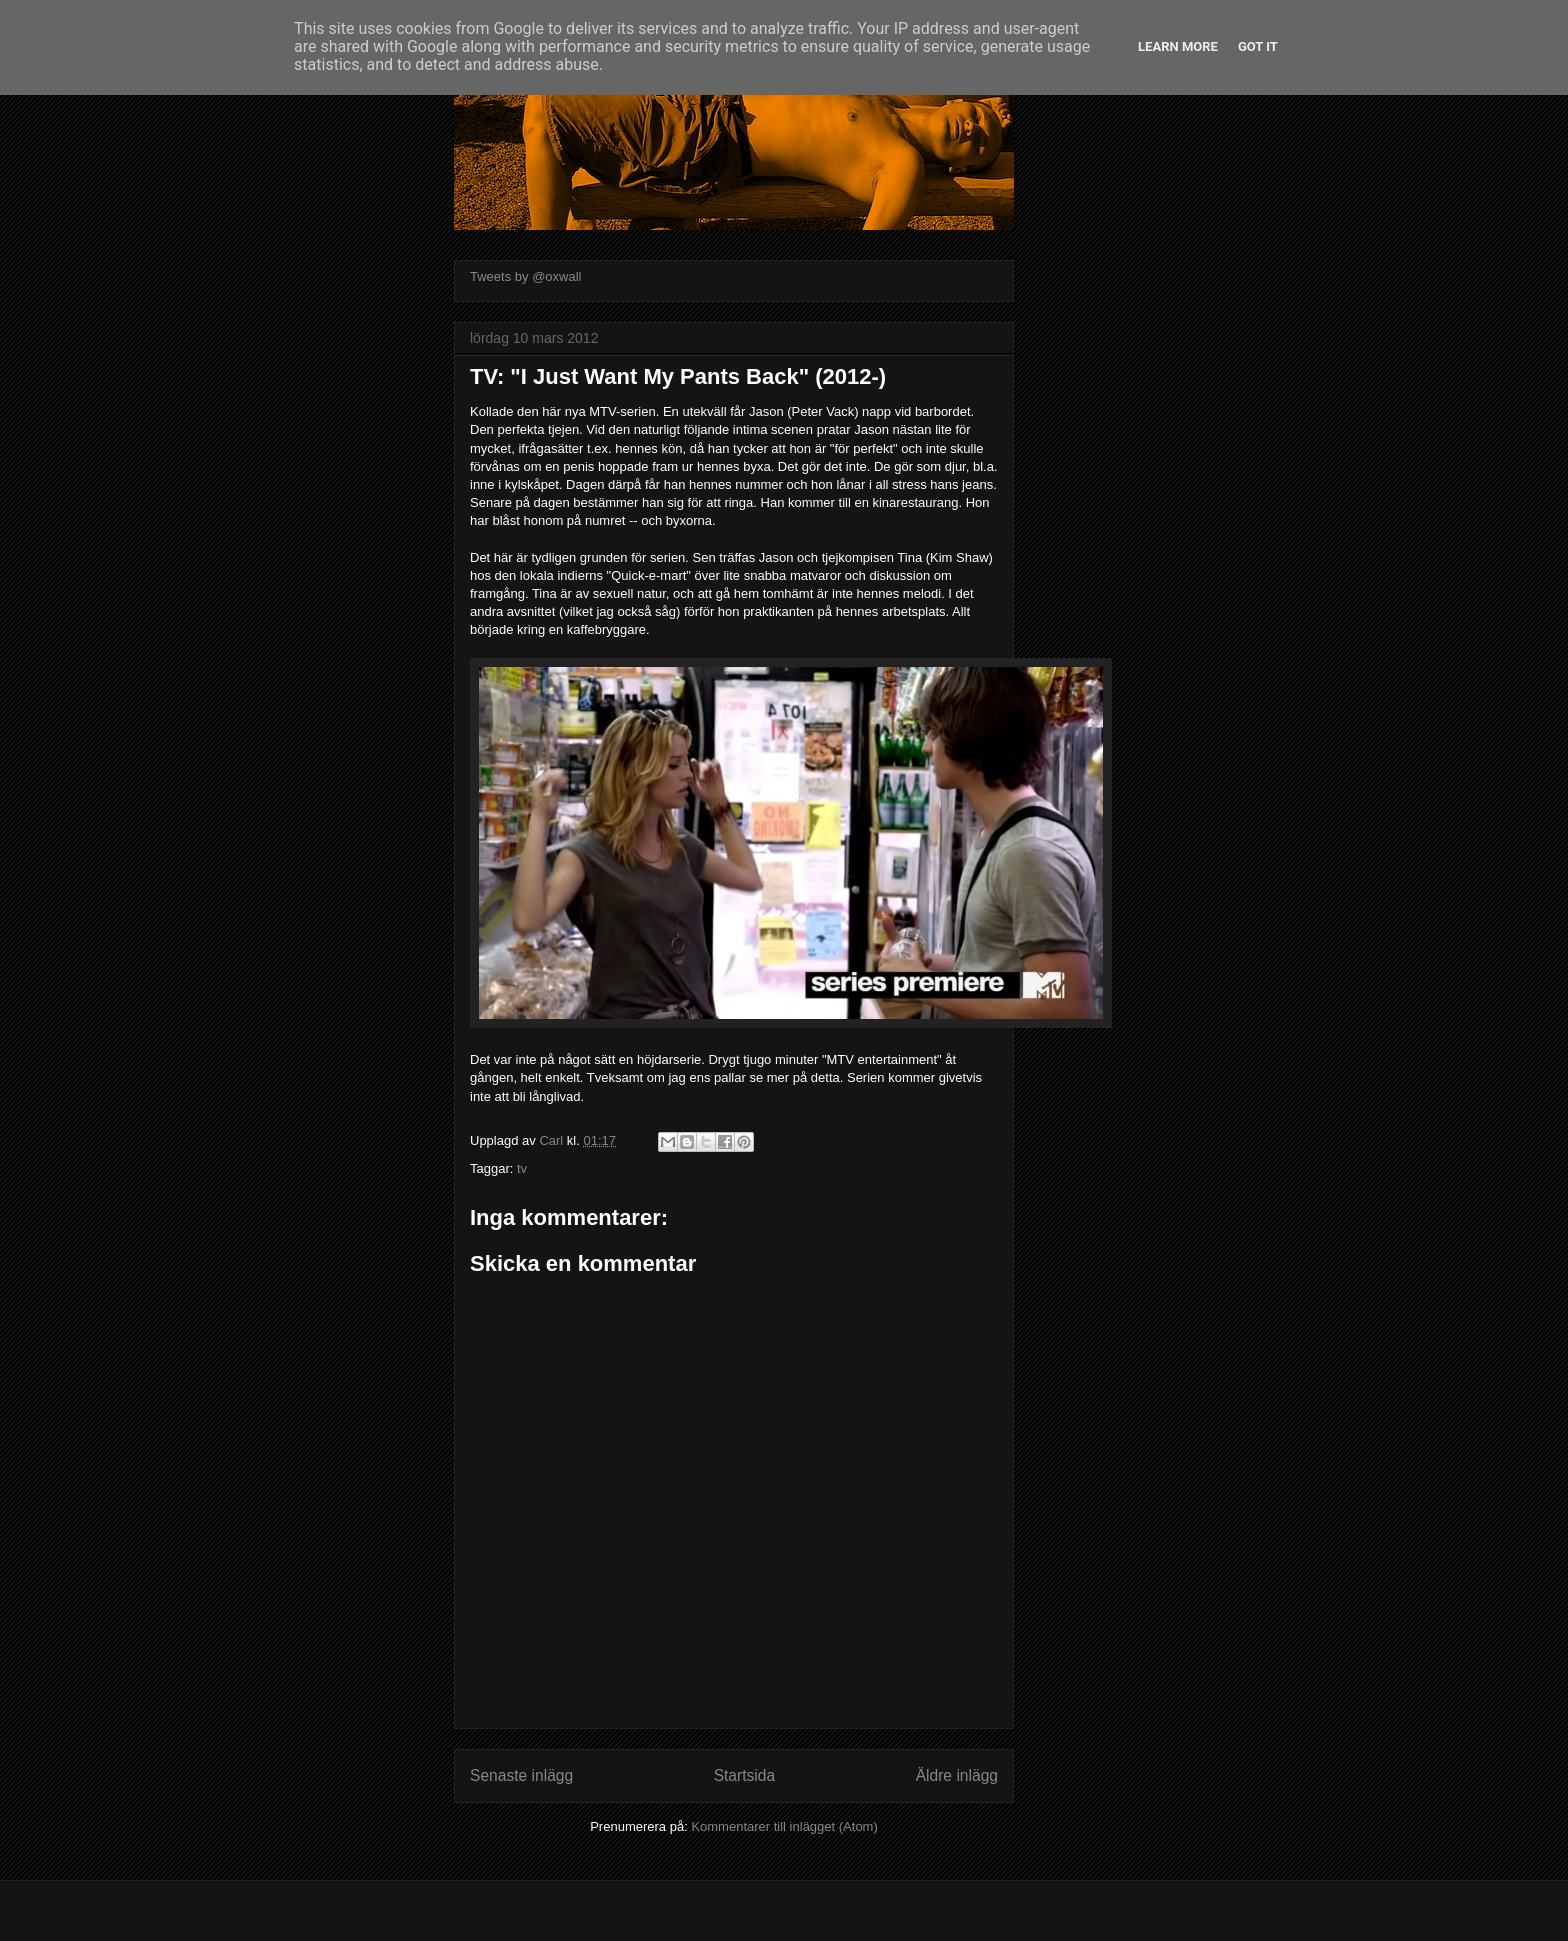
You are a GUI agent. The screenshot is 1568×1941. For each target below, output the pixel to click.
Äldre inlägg (957, 1775)
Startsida (745, 1775)
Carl (552, 1140)
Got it (1258, 46)
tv (522, 1168)
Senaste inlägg (521, 1775)
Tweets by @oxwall (525, 276)
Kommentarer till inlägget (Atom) (784, 1826)
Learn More (1178, 46)
